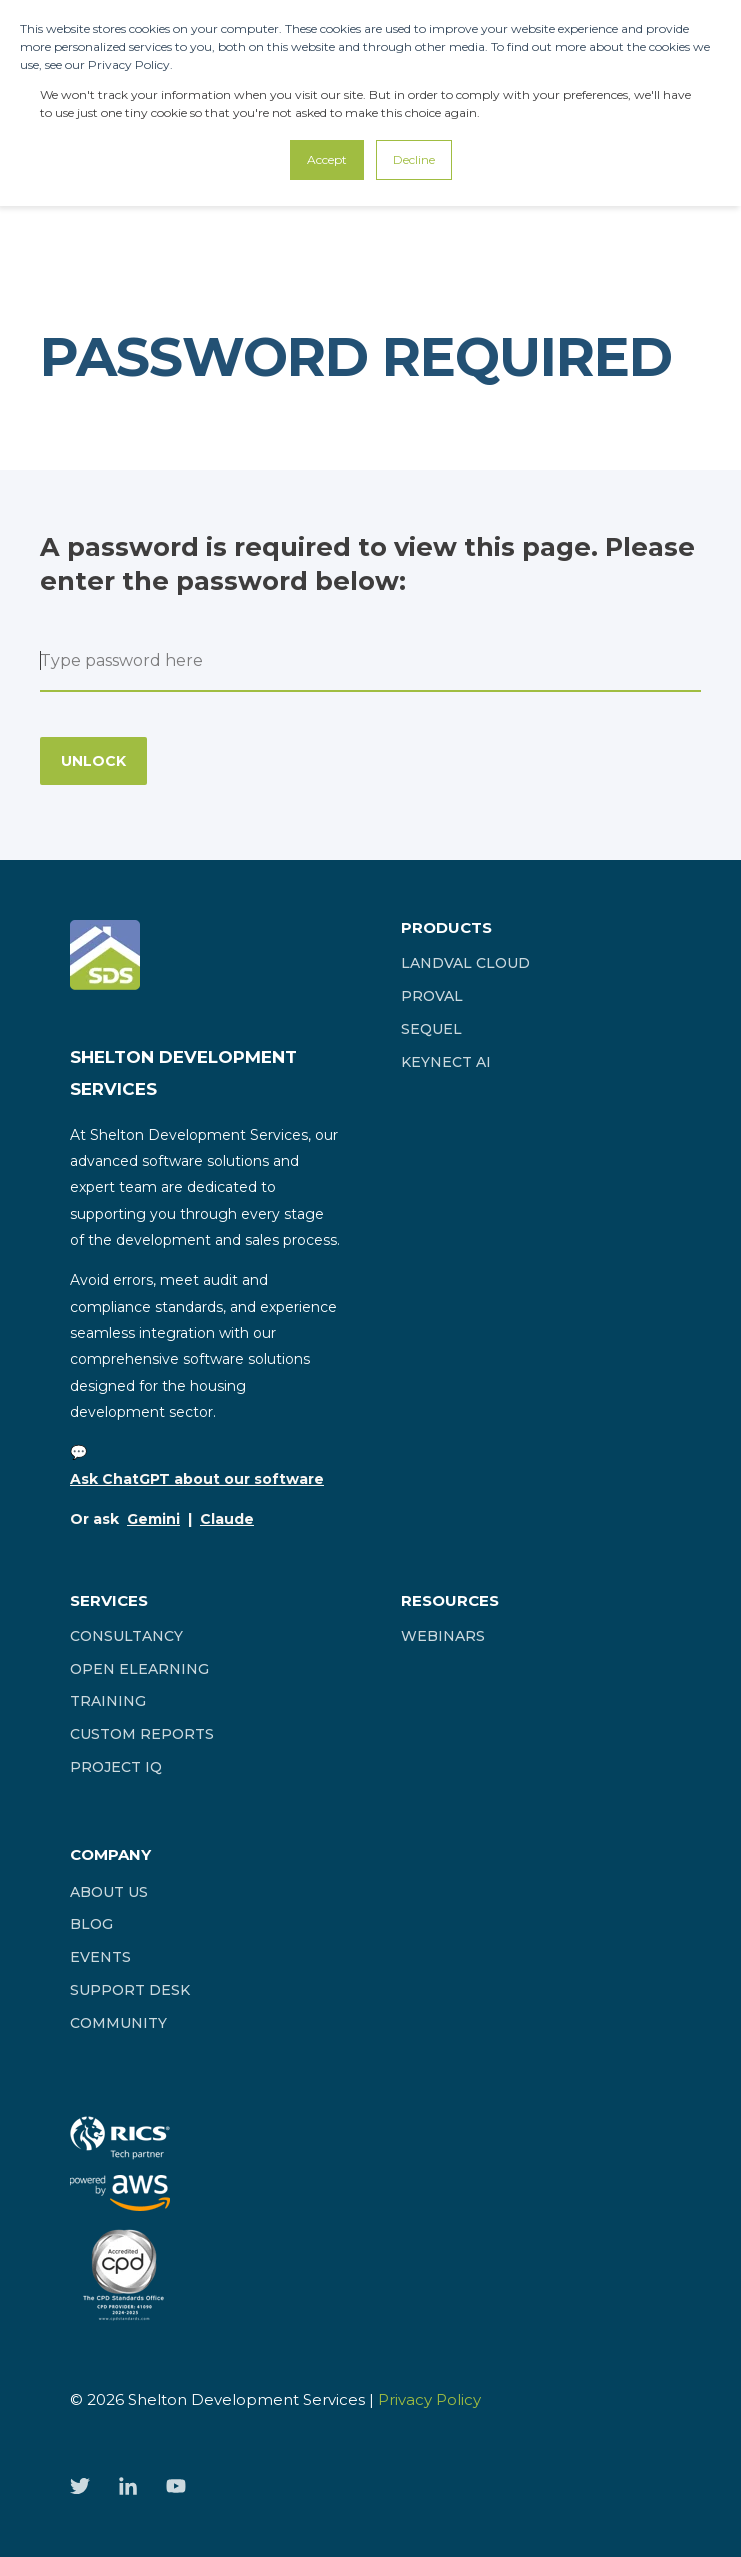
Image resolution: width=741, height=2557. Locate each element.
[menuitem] (465, 963)
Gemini (153, 1519)
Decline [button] (414, 159)
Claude (227, 1519)
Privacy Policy (429, 2399)
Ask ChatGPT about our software (197, 1479)
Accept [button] (327, 159)
